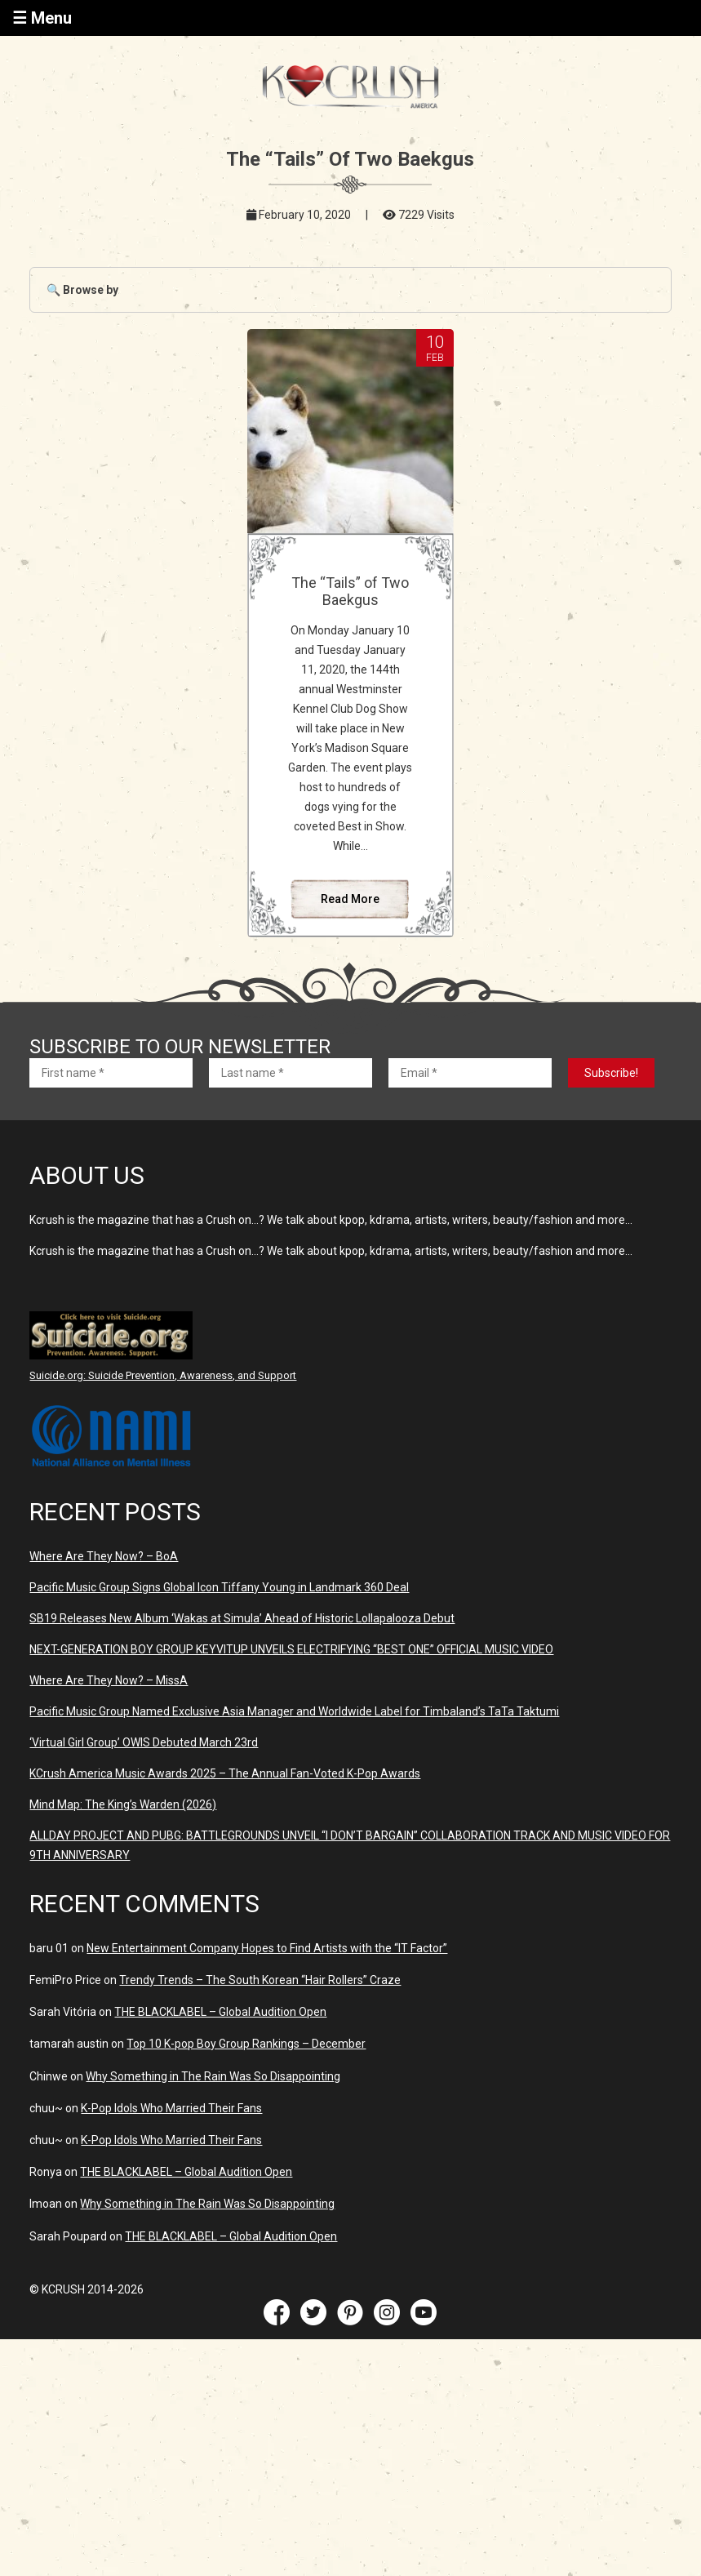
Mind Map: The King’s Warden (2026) (122, 1804)
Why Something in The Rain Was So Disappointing (213, 2076)
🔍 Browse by (82, 289)
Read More (350, 898)
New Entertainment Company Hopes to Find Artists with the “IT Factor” (267, 1948)
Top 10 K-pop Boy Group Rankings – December (246, 2043)
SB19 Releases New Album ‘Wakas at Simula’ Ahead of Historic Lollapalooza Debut (242, 1618)
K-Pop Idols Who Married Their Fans (171, 2108)
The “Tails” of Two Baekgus (350, 591)
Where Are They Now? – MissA (108, 1680)
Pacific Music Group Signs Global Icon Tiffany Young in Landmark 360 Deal (219, 1587)
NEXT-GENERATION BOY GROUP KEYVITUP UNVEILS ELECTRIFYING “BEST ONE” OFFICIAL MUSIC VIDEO (291, 1649)
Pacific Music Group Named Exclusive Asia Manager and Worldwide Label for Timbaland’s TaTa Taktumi (294, 1711)
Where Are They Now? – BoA (103, 1556)
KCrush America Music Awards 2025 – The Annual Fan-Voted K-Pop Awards (224, 1773)
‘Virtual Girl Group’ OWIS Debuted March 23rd (143, 1742)
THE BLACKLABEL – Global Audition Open (220, 2011)
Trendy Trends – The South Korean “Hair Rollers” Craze (260, 1980)
